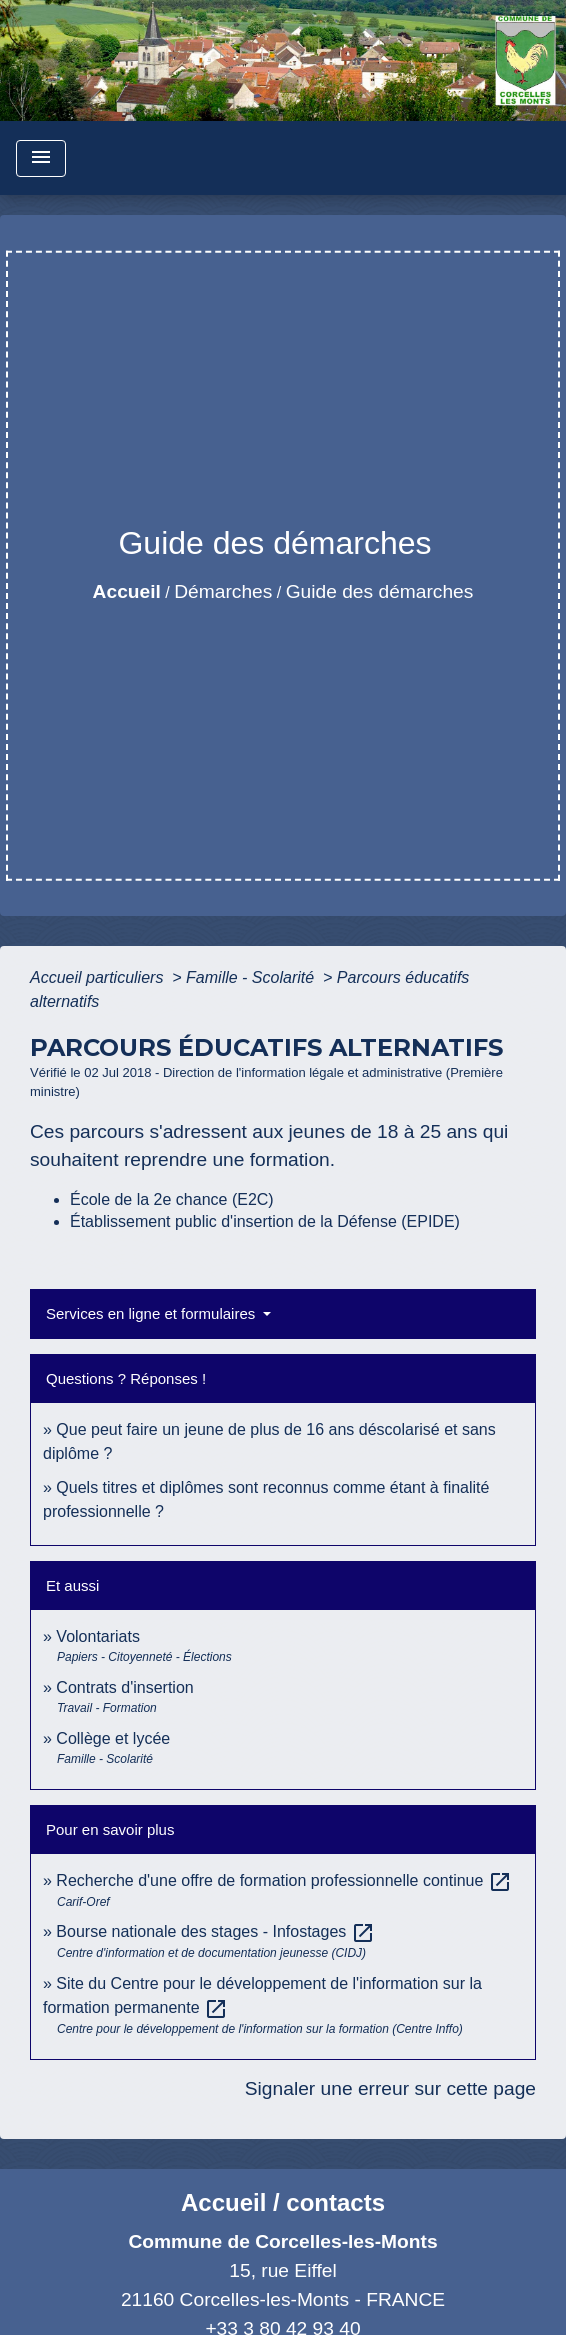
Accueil (127, 591)
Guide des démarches (380, 591)
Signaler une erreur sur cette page (390, 2088)
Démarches (223, 591)
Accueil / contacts (283, 2202)
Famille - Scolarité (252, 977)
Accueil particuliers (99, 977)
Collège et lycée (113, 1738)
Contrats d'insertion (124, 1687)
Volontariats (98, 1636)
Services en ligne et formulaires (152, 1313)
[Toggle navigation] (41, 158)
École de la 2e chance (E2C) (172, 1199)
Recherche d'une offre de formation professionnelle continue (283, 1880)
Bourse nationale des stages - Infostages (215, 1931)
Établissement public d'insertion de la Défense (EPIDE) (265, 1221)
